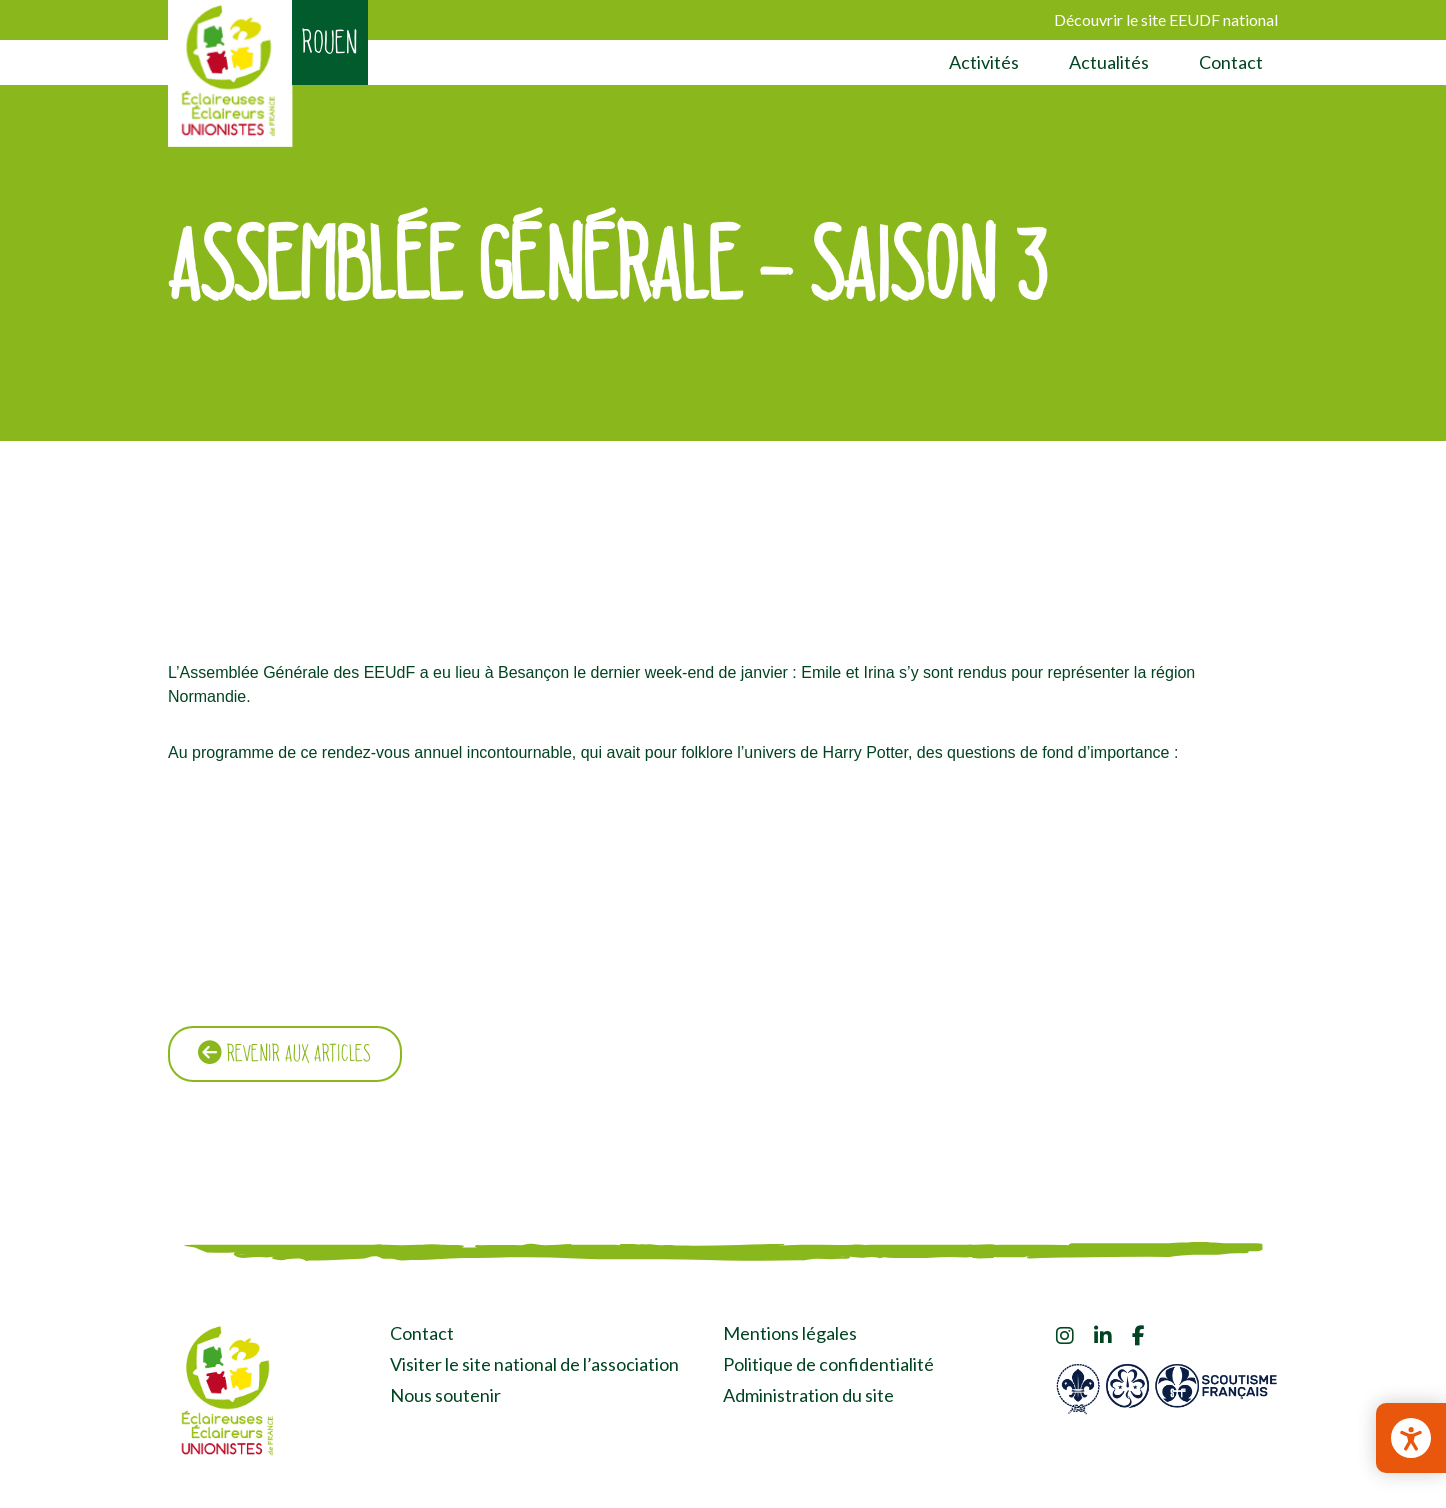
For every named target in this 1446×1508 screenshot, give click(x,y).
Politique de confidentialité (828, 1366)
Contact (1231, 62)
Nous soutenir (445, 1396)
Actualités (1109, 62)
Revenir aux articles (287, 1055)
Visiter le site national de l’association (534, 1366)
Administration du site (808, 1396)
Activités (984, 62)
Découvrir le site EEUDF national (1166, 19)
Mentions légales (790, 1335)
